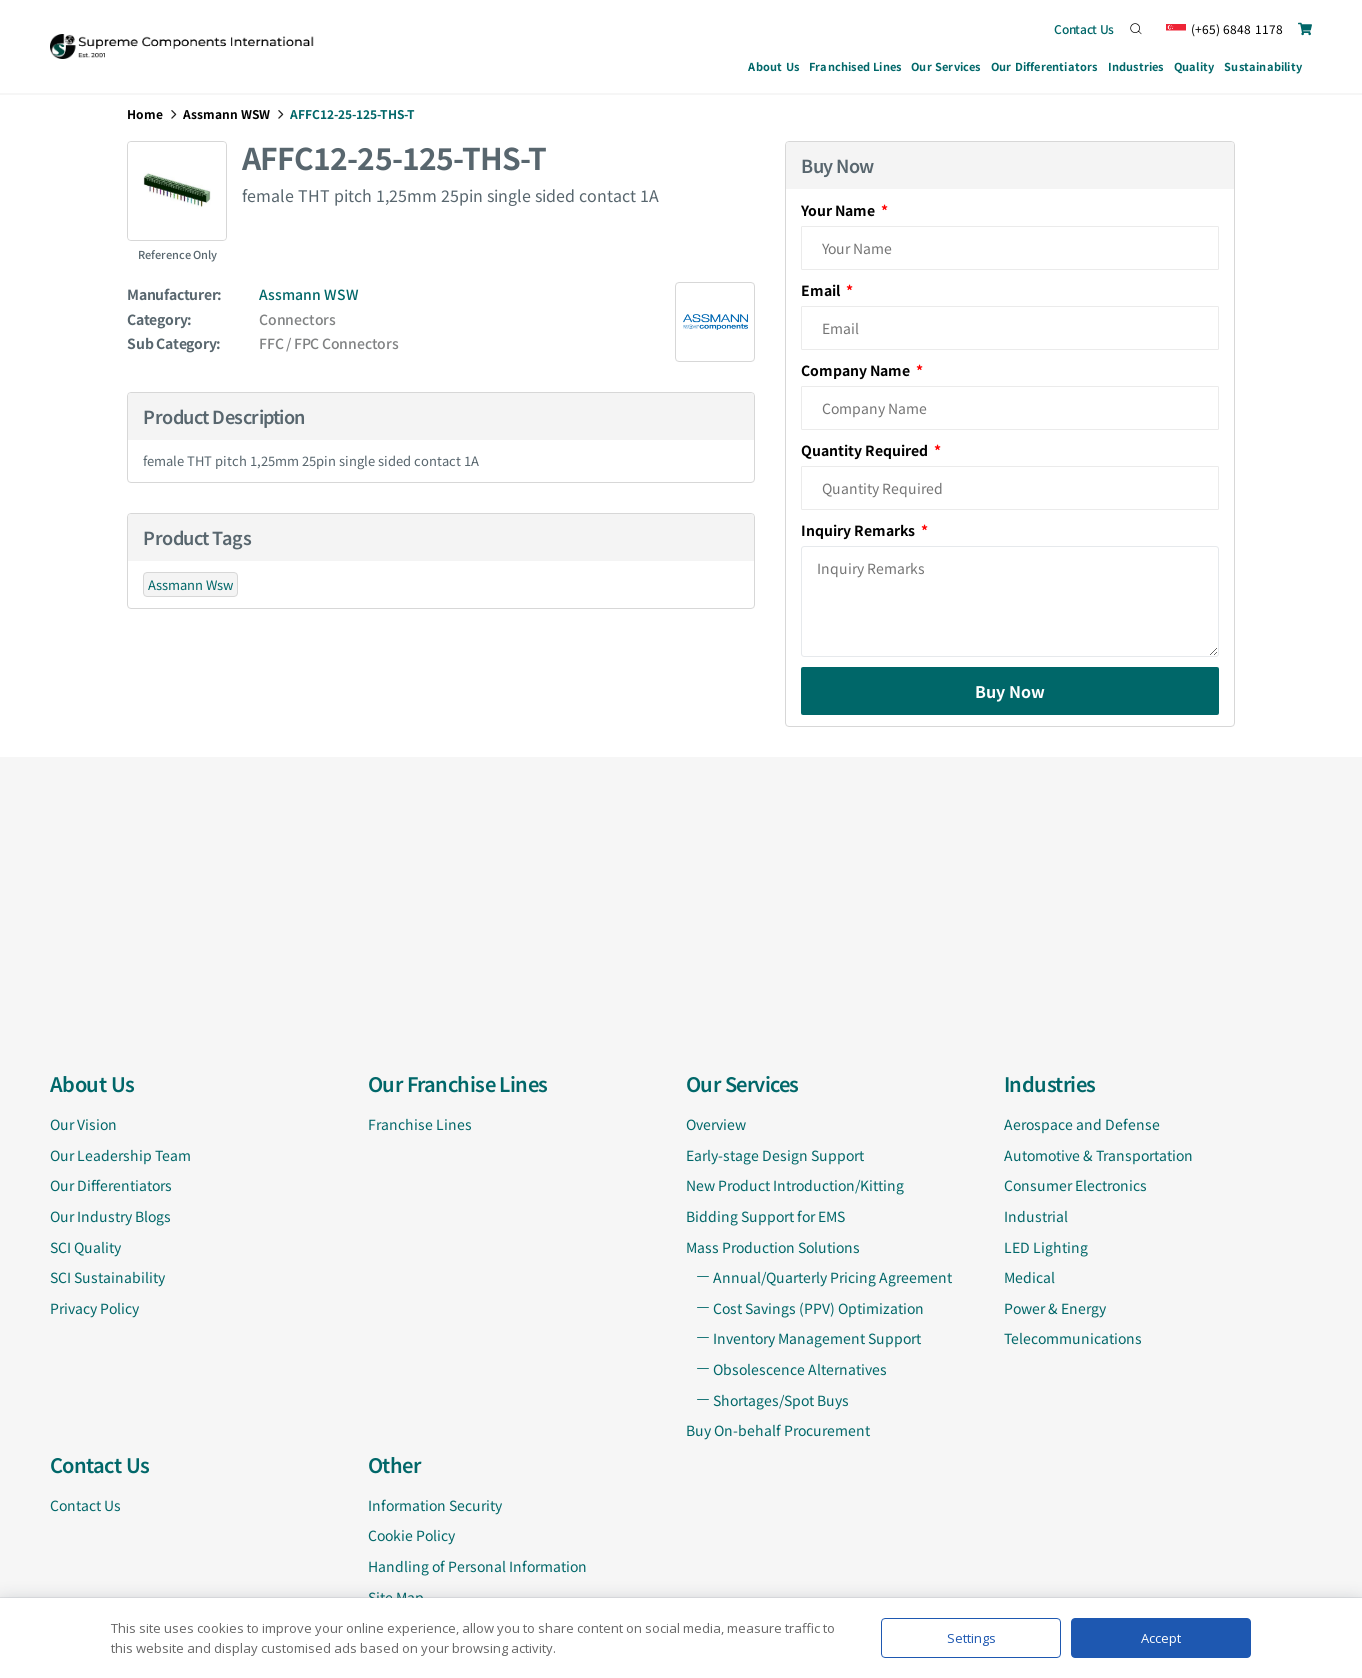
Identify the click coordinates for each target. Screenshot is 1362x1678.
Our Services (946, 69)
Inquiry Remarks (859, 530)
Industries (1136, 69)
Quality (1194, 66)
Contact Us (1084, 28)
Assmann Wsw (190, 584)
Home (145, 113)
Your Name (839, 210)
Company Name (857, 370)
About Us (773, 66)
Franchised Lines (855, 66)
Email (822, 290)
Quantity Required (866, 450)
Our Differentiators (1044, 66)
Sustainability (1263, 66)
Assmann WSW (226, 113)
